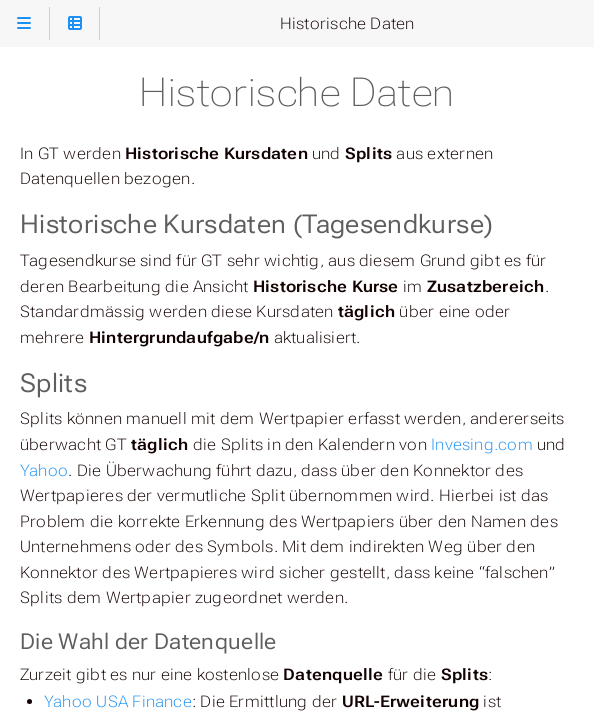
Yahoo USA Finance (118, 701)
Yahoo (44, 470)
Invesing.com (482, 444)
